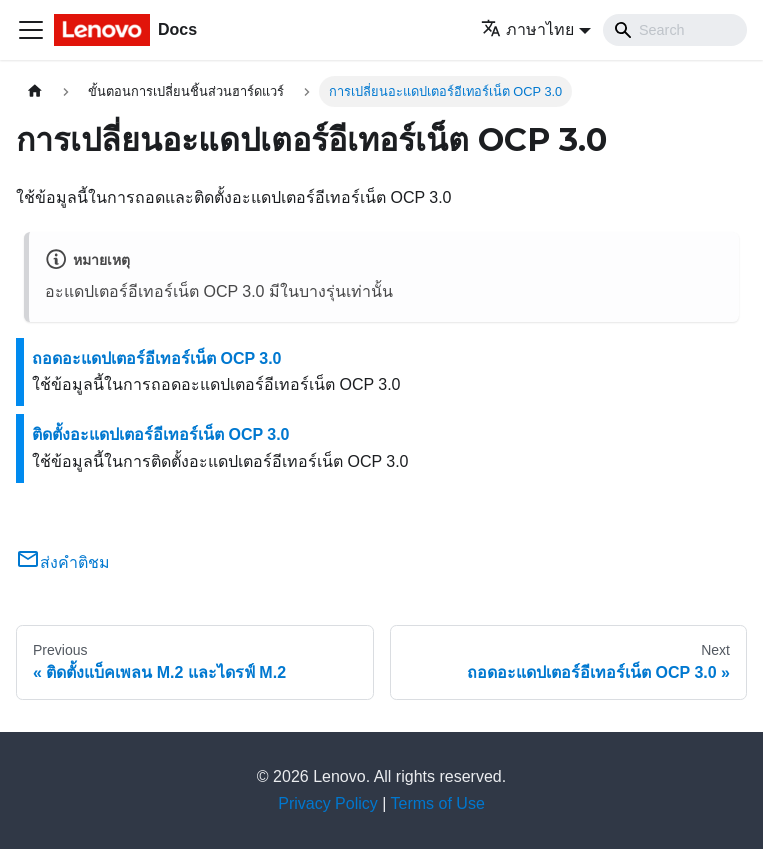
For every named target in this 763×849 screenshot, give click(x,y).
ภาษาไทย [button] (527, 29)
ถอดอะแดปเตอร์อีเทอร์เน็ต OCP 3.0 (157, 358)
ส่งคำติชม (63, 562)
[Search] (675, 30)
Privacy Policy (328, 803)
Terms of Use (438, 803)
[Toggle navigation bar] (31, 30)
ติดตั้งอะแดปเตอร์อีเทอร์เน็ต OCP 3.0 (161, 434)
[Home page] (35, 91)
